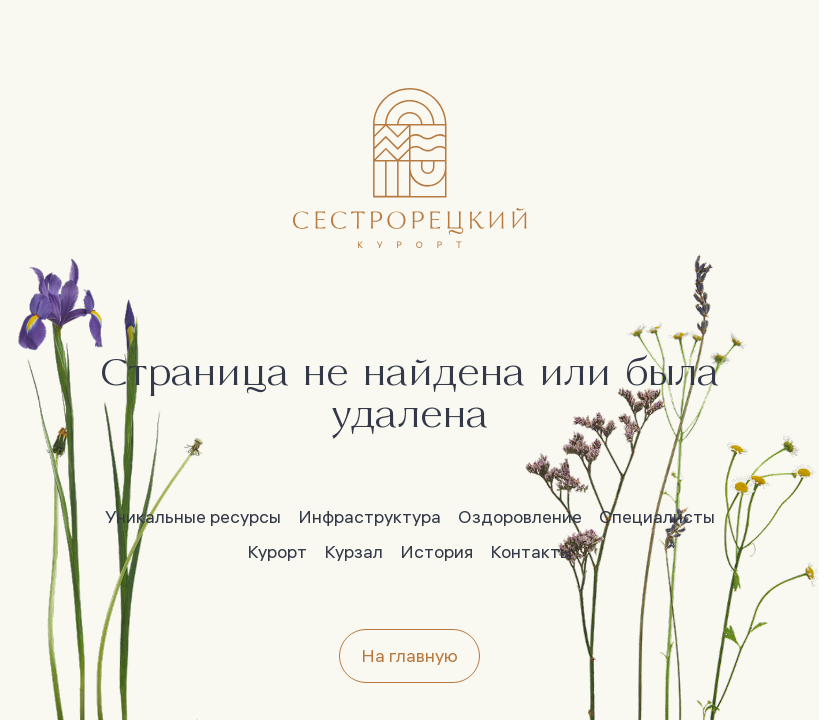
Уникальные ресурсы (193, 516)
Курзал (353, 551)
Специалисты (657, 516)
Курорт (277, 551)
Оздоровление (520, 516)
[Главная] (410, 168)
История (436, 551)
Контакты (531, 551)
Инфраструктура (369, 516)
